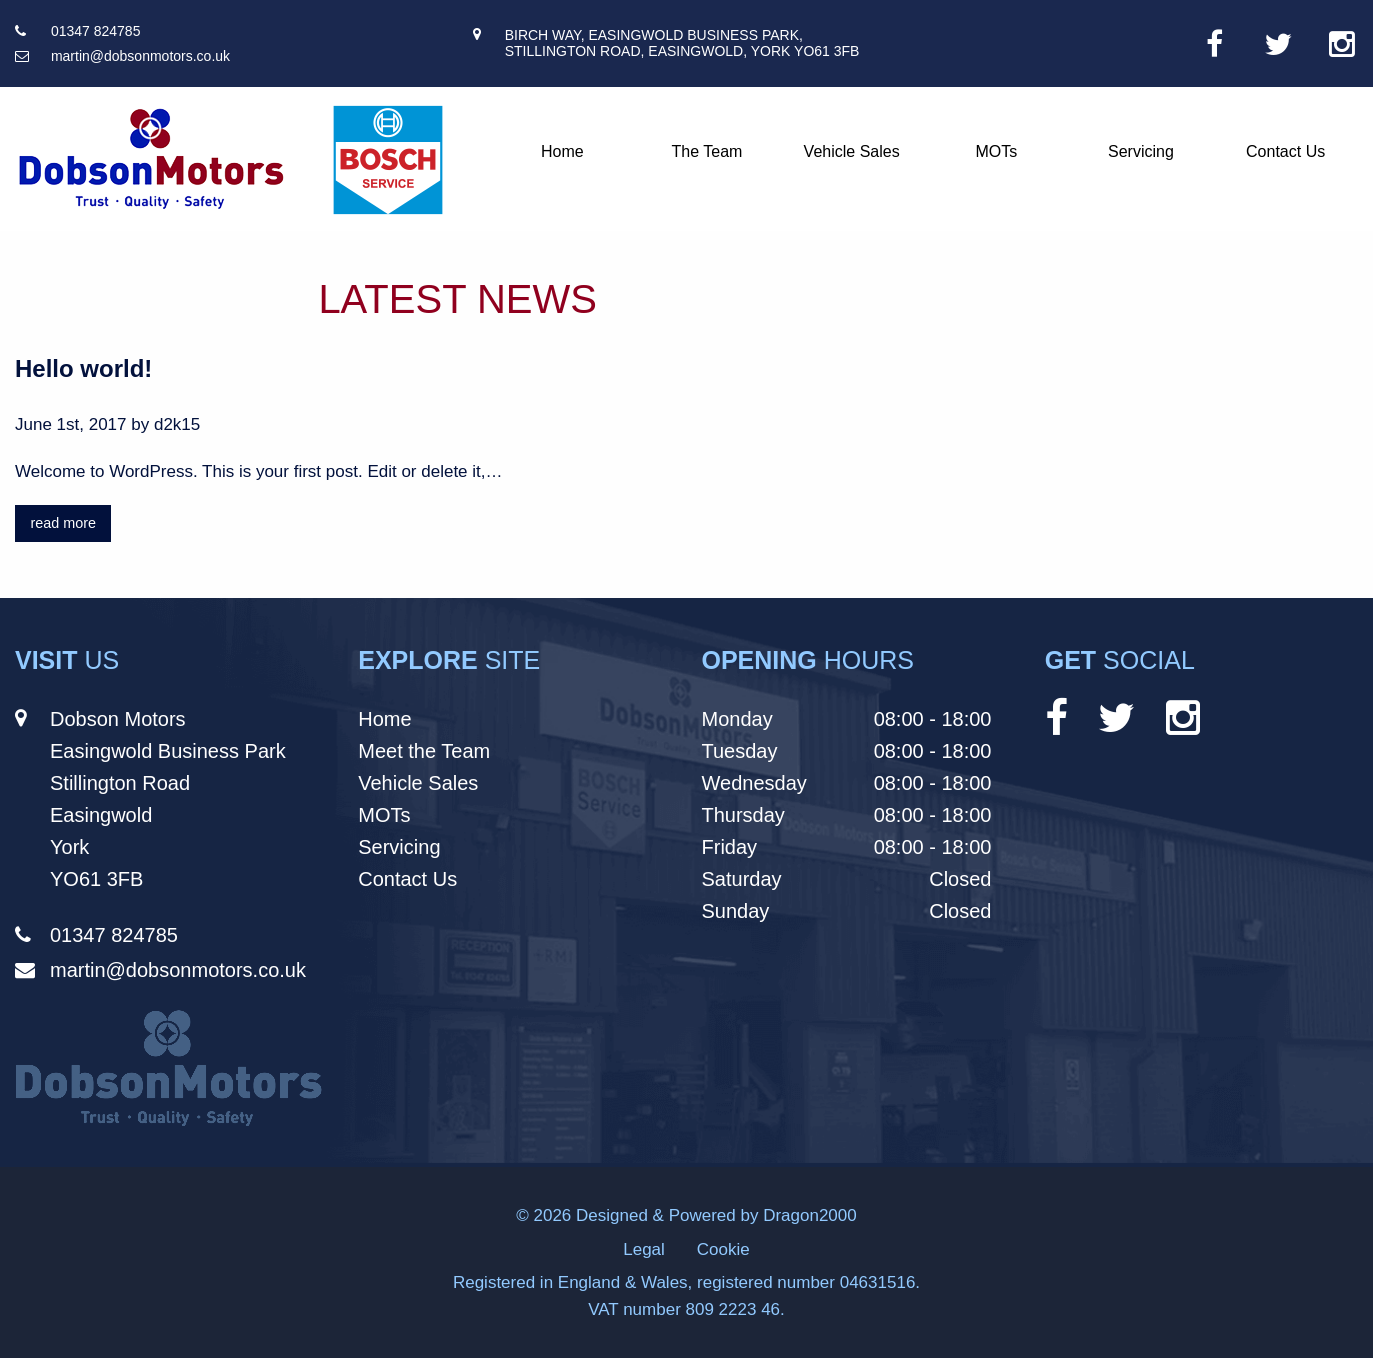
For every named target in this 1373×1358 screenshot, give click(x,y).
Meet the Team (424, 751)
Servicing (1141, 151)
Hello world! (83, 368)
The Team (707, 151)
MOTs (996, 151)
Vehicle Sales (852, 151)
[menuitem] (562, 152)
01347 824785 (96, 31)
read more (63, 523)
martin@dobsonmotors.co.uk (140, 56)
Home (562, 151)
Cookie (723, 1249)
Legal (644, 1249)
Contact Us (1285, 151)
